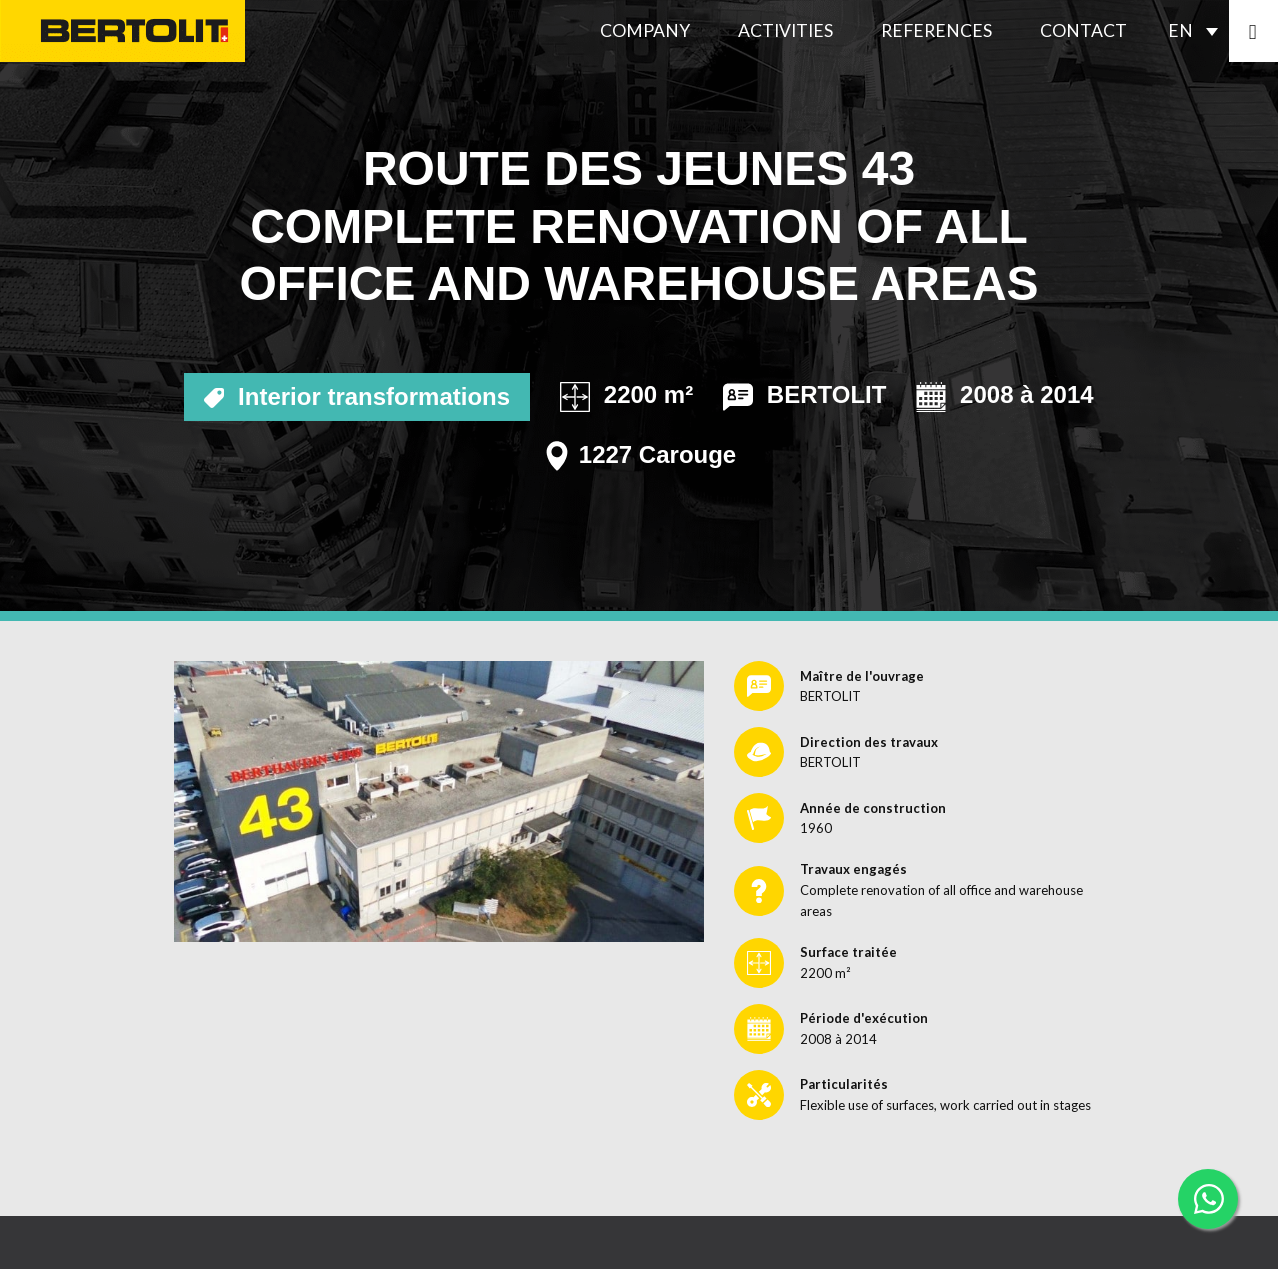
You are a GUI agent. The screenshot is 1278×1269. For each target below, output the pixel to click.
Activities (785, 30)
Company (645, 30)
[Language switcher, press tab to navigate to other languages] (1198, 31)
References (936, 30)
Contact (1083, 30)
